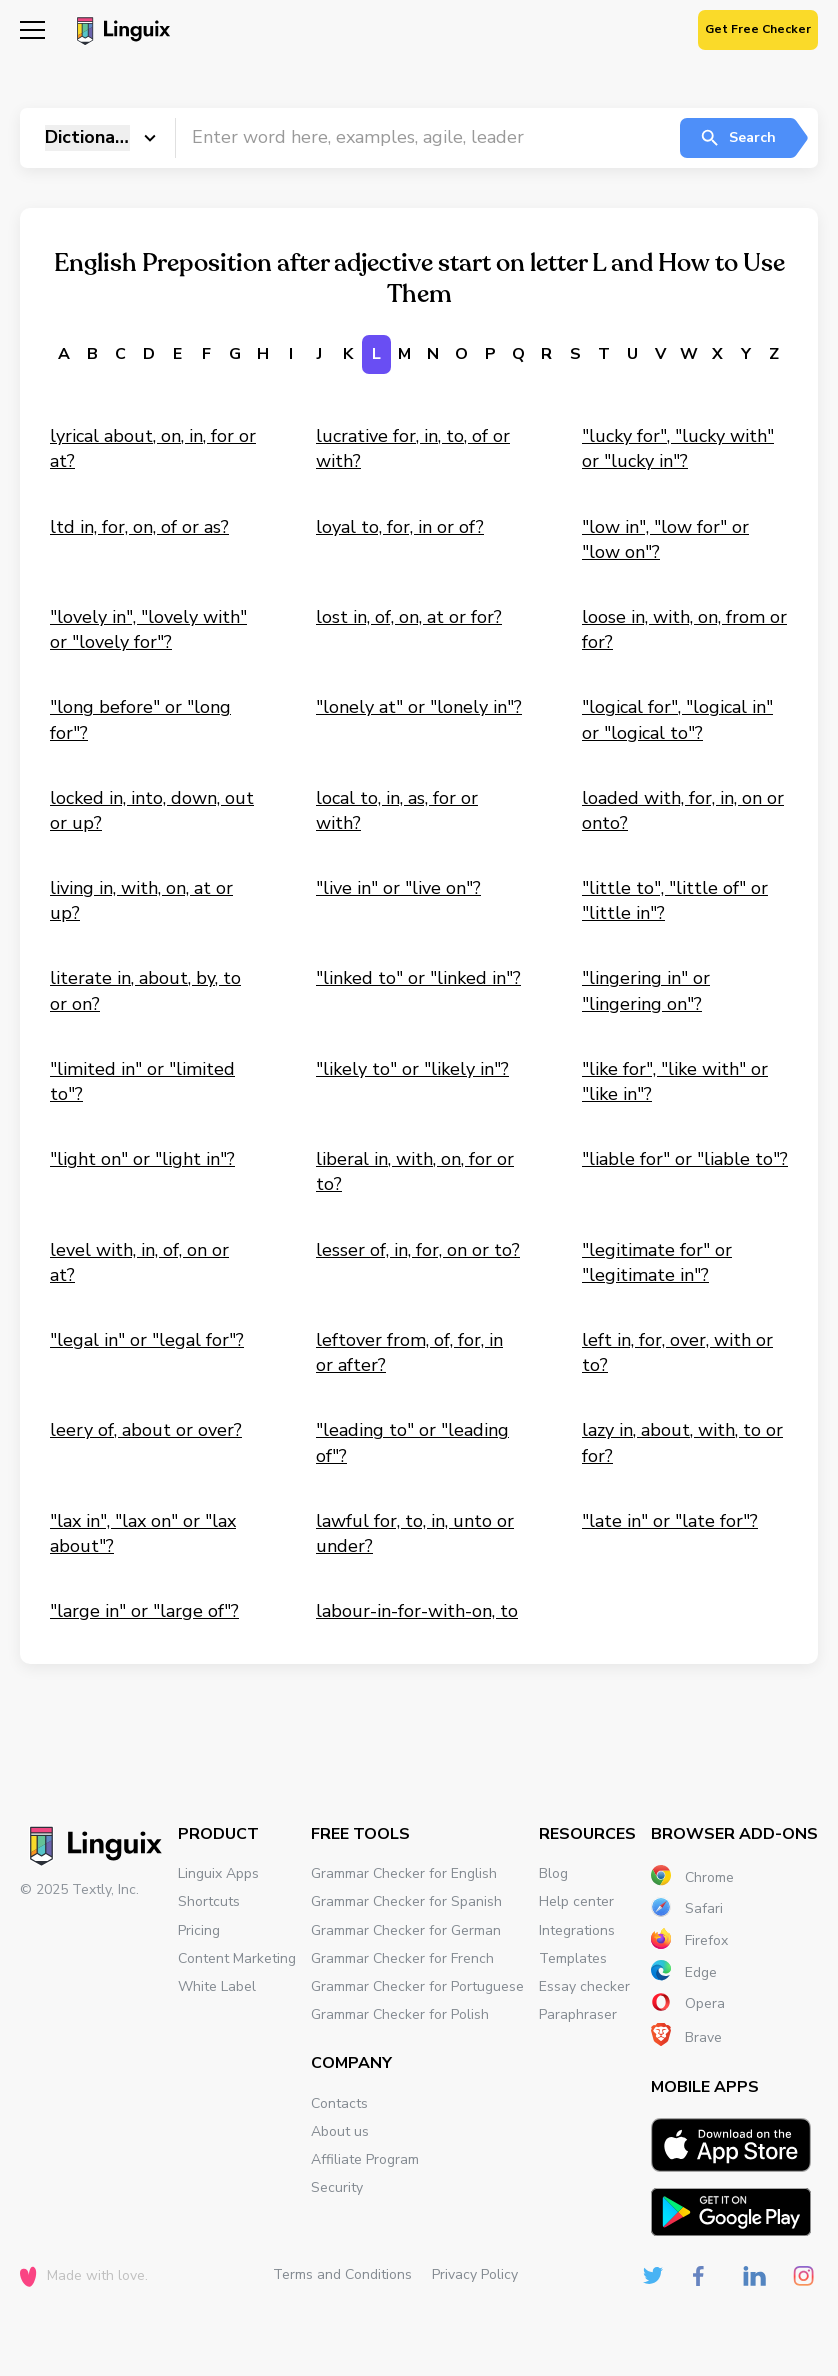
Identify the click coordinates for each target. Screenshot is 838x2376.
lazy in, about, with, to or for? (682, 1442)
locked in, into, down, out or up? (152, 810)
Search (737, 138)
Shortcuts (209, 1901)
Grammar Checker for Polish (400, 2014)
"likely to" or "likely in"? (412, 1069)
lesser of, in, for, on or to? (418, 1250)
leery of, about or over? (146, 1430)
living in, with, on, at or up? (141, 900)
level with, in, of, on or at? (139, 1262)
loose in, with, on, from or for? (684, 629)
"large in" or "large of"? (144, 1611)
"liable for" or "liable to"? (685, 1159)
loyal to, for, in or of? (400, 527)
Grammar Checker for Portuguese (417, 1986)
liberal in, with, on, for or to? (415, 1171)
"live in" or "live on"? (398, 888)
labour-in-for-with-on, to (417, 1611)
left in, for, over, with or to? (677, 1352)
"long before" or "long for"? (140, 719)
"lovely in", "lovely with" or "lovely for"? (148, 629)
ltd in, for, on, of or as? (139, 527)
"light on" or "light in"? (142, 1159)
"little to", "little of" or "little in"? (675, 900)
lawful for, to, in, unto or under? (415, 1533)
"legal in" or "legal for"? (147, 1340)
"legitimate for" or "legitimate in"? (657, 1262)
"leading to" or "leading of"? (412, 1442)
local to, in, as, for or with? (397, 810)
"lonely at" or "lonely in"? (419, 707)
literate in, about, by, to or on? (145, 990)
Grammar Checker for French (402, 1958)
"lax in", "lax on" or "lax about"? (143, 1533)
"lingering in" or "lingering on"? (646, 990)
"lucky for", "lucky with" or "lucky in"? (678, 448)
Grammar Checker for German (406, 1930)
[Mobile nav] (32, 32)
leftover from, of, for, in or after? (409, 1352)
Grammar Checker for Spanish (406, 1901)
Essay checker (584, 1986)
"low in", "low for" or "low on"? (665, 539)
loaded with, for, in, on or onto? (683, 810)
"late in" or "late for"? (670, 1521)
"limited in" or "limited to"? (142, 1081)
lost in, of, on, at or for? (409, 617)
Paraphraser (578, 2014)
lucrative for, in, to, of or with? (413, 448)
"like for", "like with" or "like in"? (675, 1081)
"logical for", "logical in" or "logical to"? (677, 719)
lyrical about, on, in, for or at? (153, 448)
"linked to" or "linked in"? (418, 978)
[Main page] (120, 33)
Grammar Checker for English (404, 1873)
